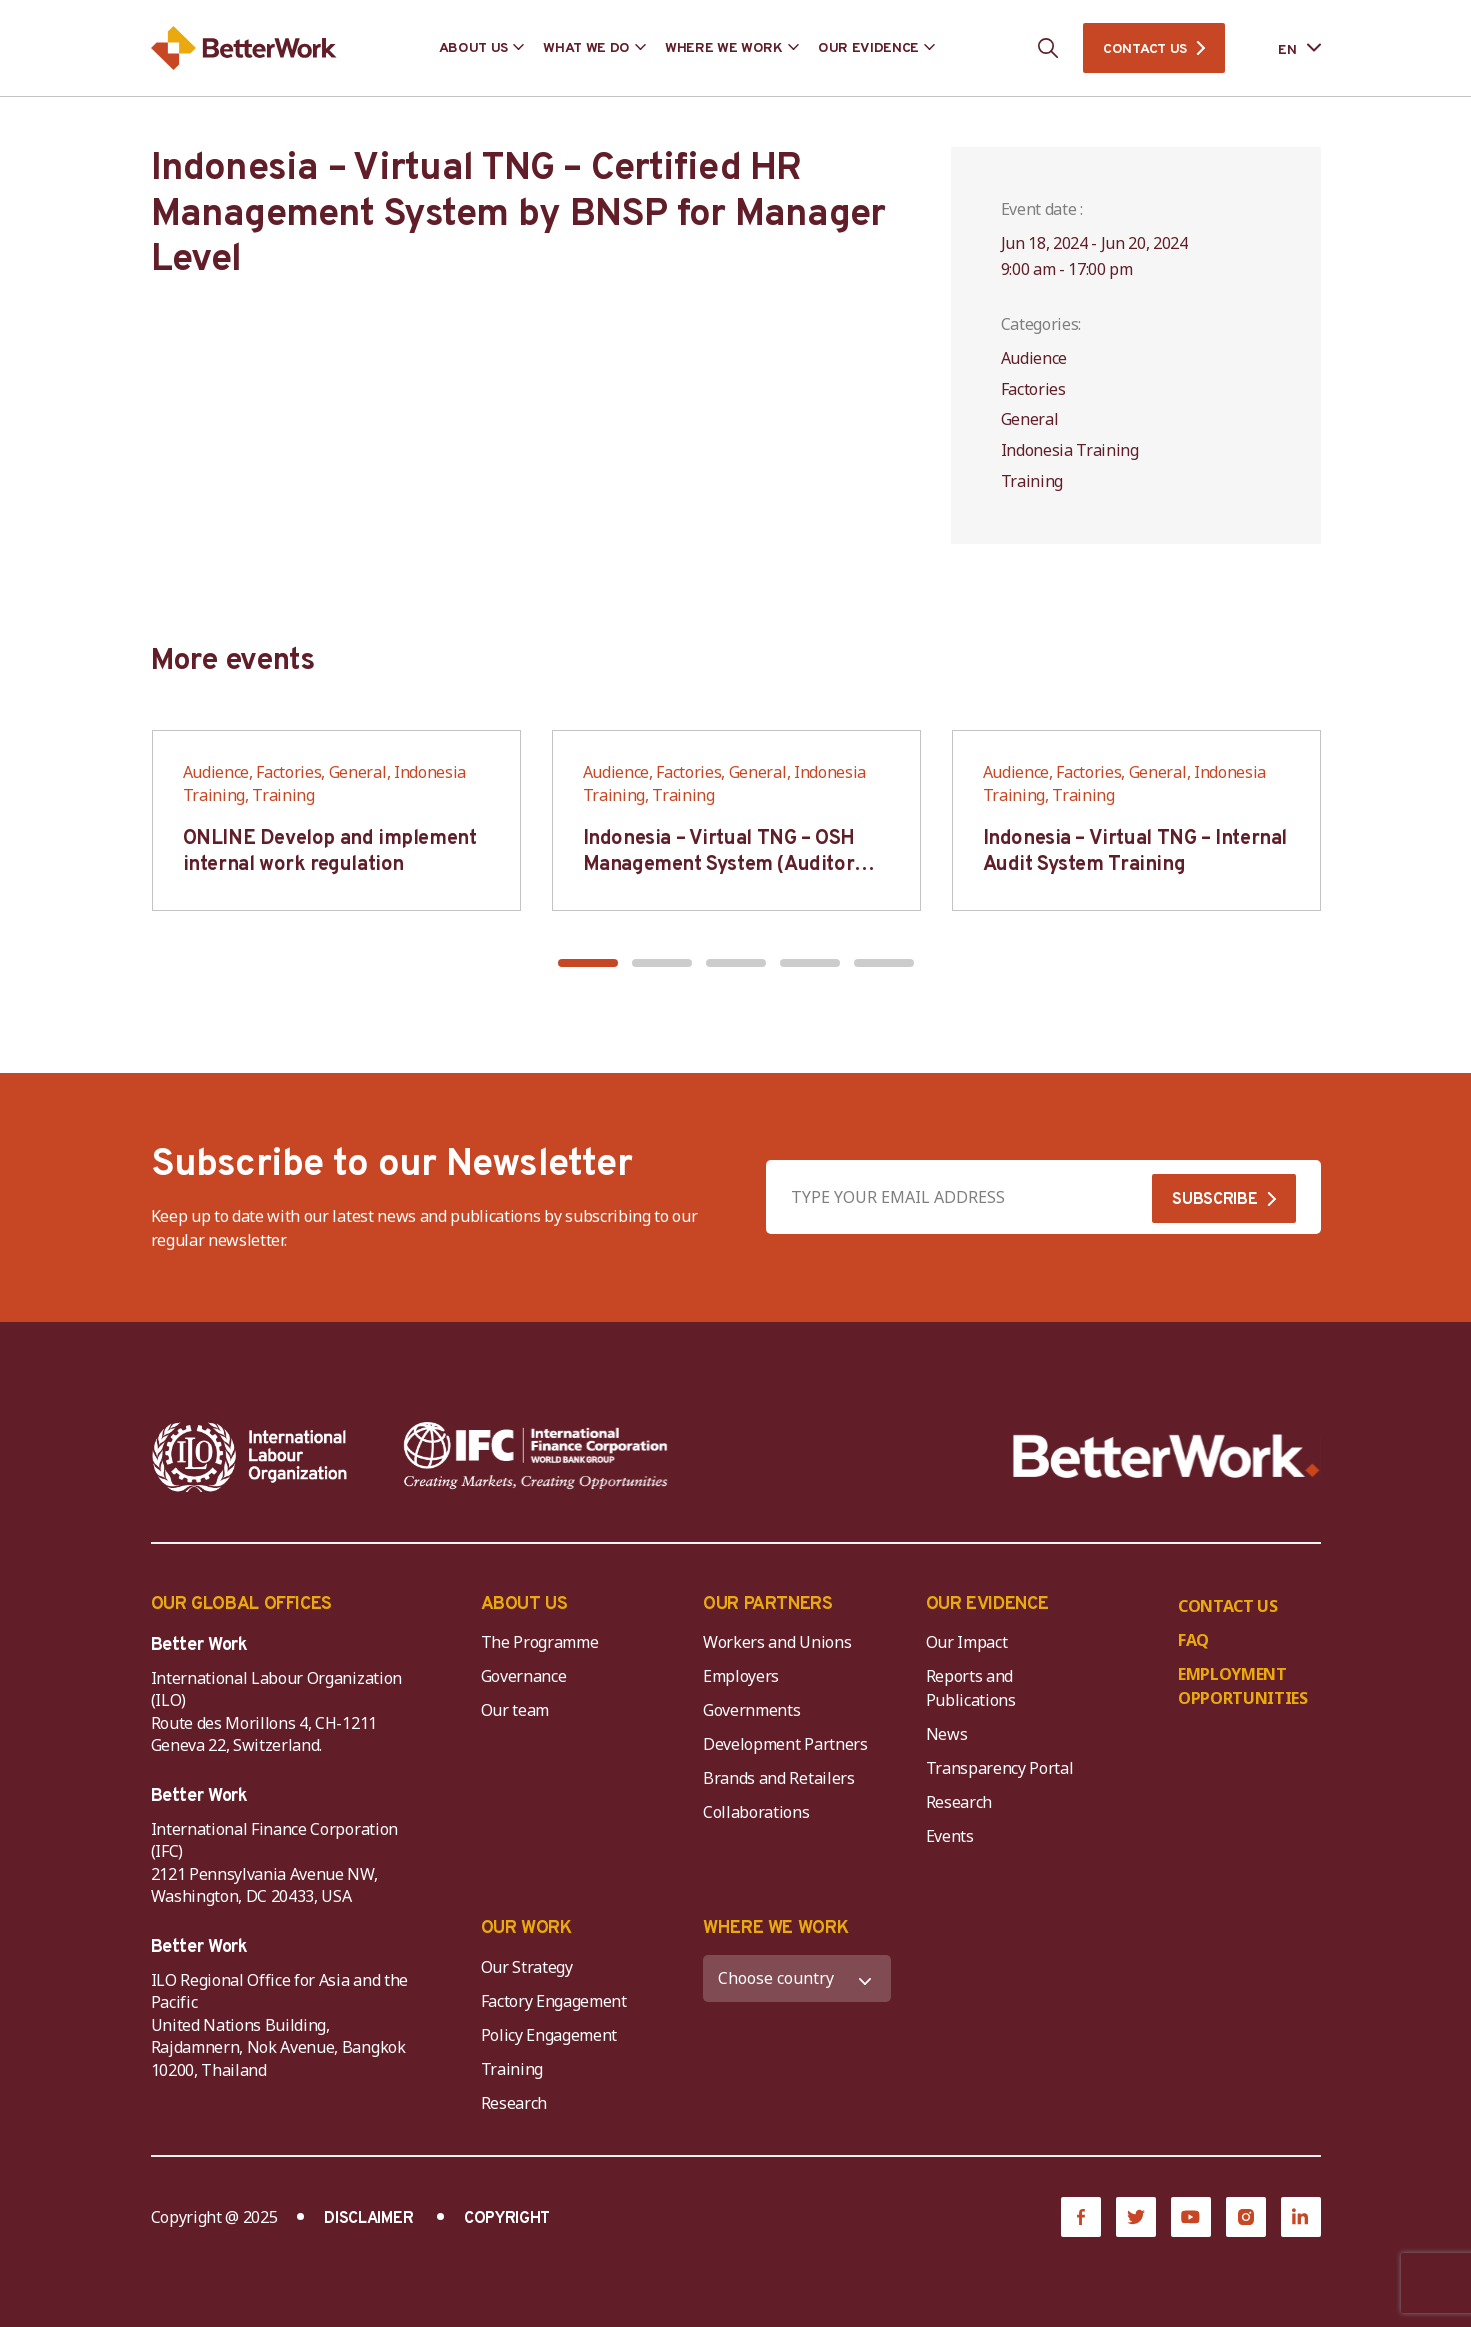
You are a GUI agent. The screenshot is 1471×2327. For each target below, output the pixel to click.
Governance (524, 1676)
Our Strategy (527, 1967)
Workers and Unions (777, 1642)
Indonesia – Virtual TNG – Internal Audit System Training (1135, 852)
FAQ (1193, 1640)
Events (950, 1836)
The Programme (540, 1642)
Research (959, 1802)
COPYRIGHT (507, 2219)
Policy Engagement (553, 2035)
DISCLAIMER (368, 2219)
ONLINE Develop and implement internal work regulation (330, 852)
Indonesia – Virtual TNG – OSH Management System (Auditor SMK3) (719, 865)
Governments (751, 1710)
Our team (515, 1710)
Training (512, 2069)
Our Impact (967, 1642)
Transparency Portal (1000, 1768)
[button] (588, 963)
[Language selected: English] (1285, 48)
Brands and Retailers (779, 1778)
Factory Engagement (554, 2001)
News (947, 1734)
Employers (741, 1676)
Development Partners (785, 1744)
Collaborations (756, 1812)
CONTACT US (1145, 49)
